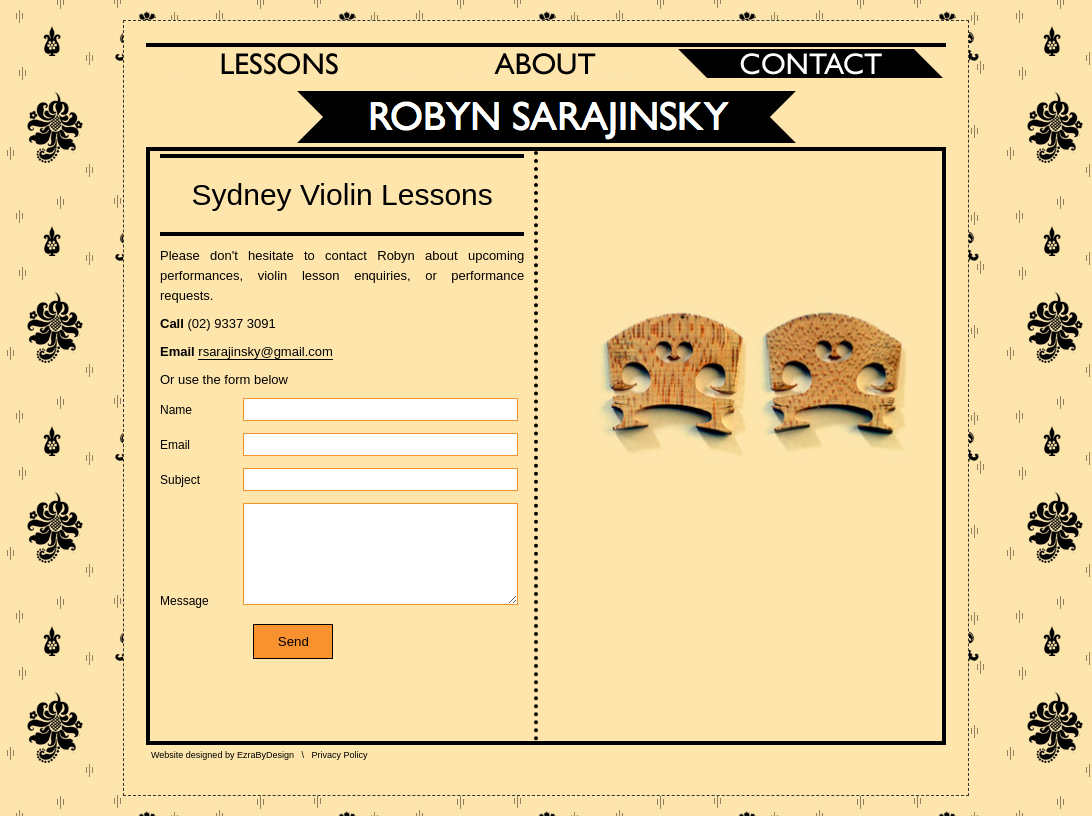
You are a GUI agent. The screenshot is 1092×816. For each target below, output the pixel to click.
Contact (811, 63)
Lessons (279, 63)
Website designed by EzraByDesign (222, 755)
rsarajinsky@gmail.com (265, 351)
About (545, 63)
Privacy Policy (339, 755)
